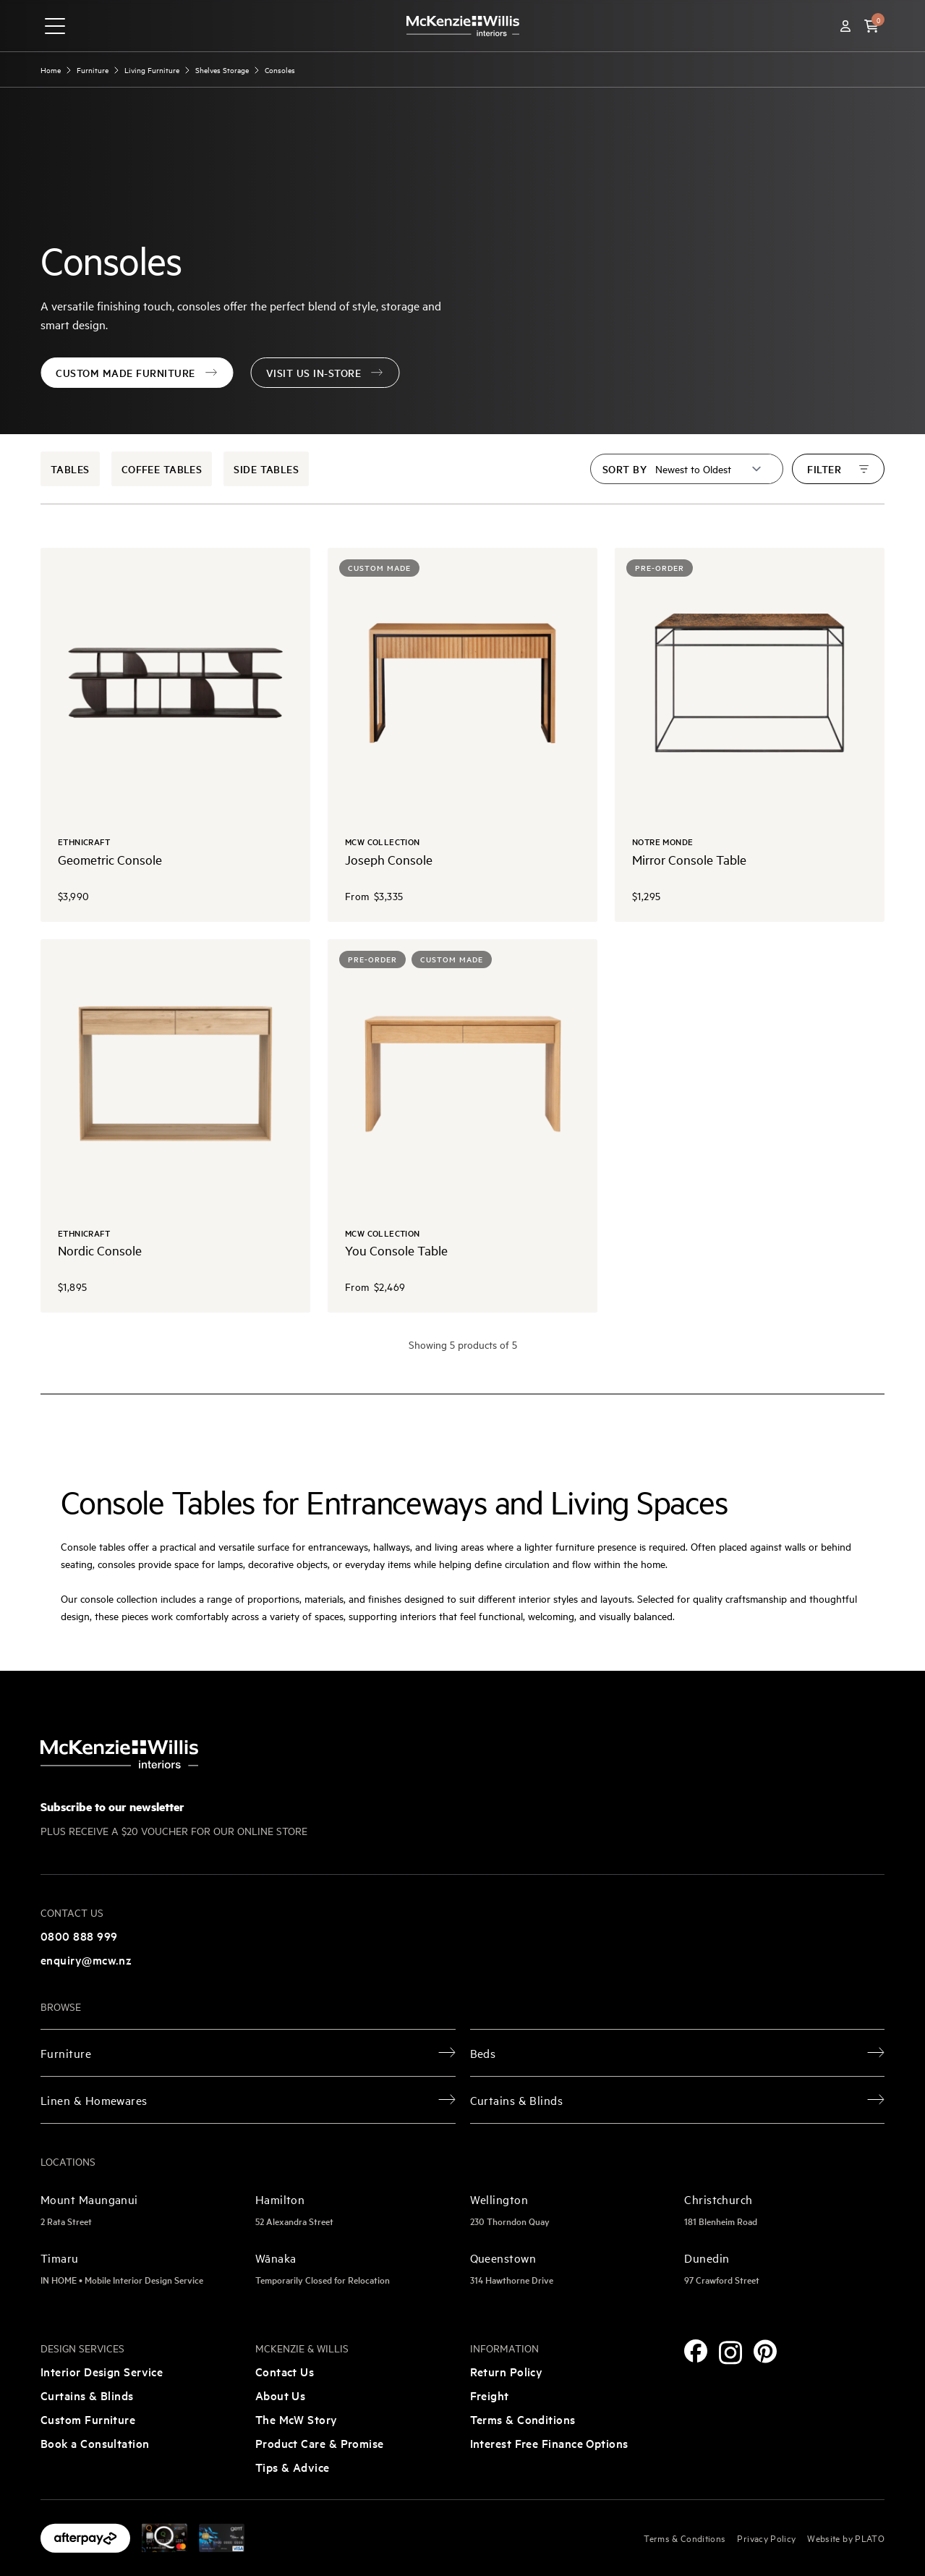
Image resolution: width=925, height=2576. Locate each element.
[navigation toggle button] (55, 26)
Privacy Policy (766, 2537)
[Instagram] (730, 2352)
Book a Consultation (95, 2443)
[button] (871, 26)
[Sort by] (709, 468)
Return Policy (506, 2371)
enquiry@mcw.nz (86, 1959)
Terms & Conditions (523, 2419)
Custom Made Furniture (137, 372)
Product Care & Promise (319, 2443)
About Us (280, 2395)
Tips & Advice (292, 2467)
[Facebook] (695, 2351)
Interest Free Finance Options (549, 2443)
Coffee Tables (162, 469)
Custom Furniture (88, 2419)
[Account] (845, 26)
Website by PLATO (845, 2537)
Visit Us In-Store (325, 372)
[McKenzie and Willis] (462, 26)
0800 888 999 (79, 1936)
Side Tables (266, 469)
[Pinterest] (765, 2351)
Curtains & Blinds (87, 2395)
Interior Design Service (102, 2371)
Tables (70, 469)
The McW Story (296, 2419)
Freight (489, 2395)
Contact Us (285, 2371)
